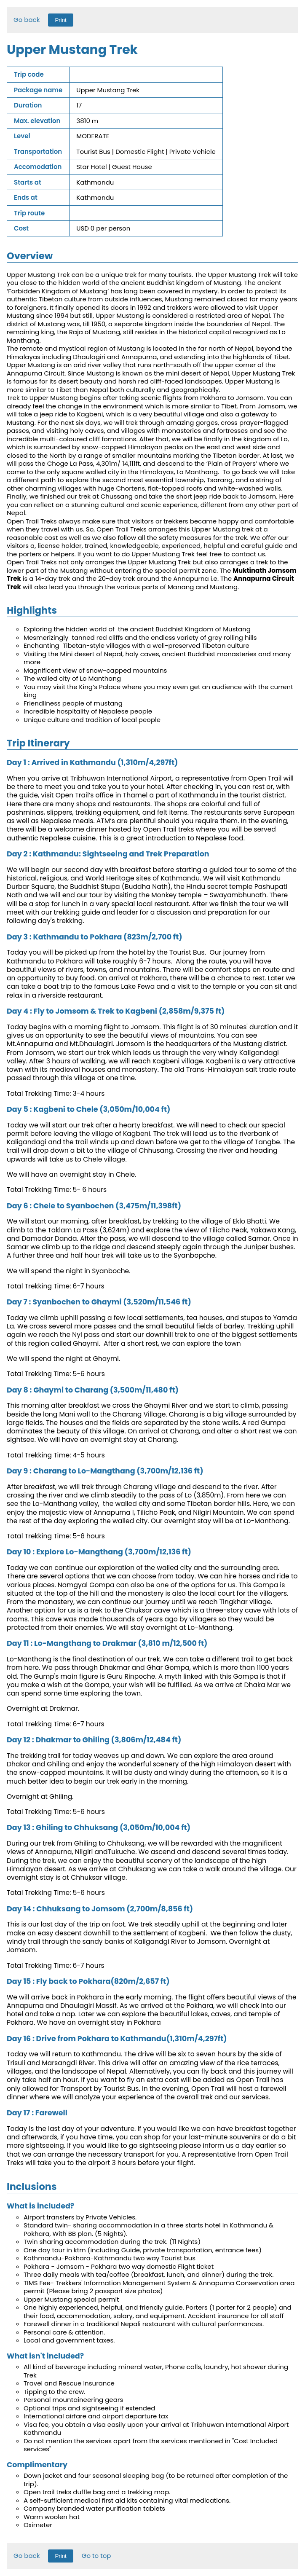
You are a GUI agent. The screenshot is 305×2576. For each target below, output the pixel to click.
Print (60, 20)
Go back (26, 19)
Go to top (96, 2555)
